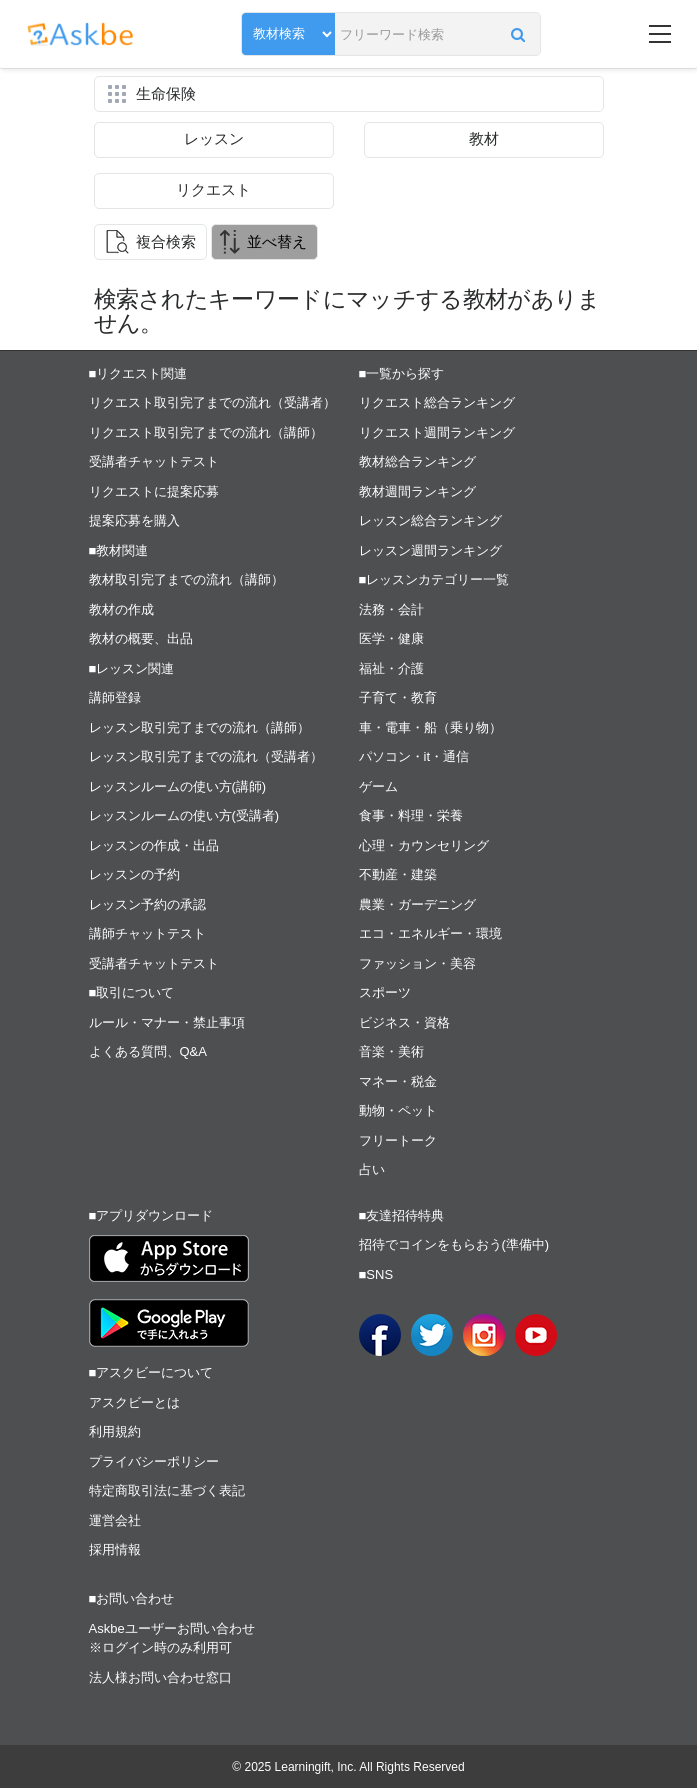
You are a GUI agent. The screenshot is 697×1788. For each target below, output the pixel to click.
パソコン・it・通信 (414, 756)
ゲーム (378, 786)
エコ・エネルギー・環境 (430, 933)
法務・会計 (391, 609)
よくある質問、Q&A (148, 1051)
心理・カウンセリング (424, 845)
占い (372, 1169)
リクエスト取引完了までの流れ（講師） (206, 432)
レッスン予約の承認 (147, 904)
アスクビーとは (134, 1402)
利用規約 (115, 1431)
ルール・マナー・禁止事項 (167, 1022)
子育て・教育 (398, 697)
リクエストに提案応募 (154, 491)
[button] (518, 34)
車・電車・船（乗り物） (430, 727)
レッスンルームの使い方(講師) (178, 786)
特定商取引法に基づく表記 (167, 1490)
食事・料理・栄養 (411, 815)
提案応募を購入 (134, 520)
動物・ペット (398, 1110)
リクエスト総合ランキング (437, 402)
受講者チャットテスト (154, 461)
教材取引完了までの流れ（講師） (186, 579)
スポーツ (385, 992)
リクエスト (213, 189)
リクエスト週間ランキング (437, 432)
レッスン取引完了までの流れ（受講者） (206, 756)
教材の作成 (121, 609)
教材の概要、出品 (141, 638)
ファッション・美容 (417, 963)
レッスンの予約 (134, 874)
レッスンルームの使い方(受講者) (184, 815)
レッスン (214, 138)
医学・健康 (391, 638)
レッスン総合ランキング (430, 520)
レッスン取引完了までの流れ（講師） (199, 727)
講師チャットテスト (147, 933)
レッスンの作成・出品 (154, 845)
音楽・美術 (391, 1051)
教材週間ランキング (417, 491)
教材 (484, 138)
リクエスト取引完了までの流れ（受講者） (212, 402)
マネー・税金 (398, 1081)
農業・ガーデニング (417, 904)
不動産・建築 (398, 874)
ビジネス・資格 (404, 1022)
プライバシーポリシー (154, 1461)
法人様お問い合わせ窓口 (160, 1677)
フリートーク (398, 1140)
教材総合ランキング (417, 461)
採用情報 (115, 1549)
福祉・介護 (391, 668)
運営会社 (115, 1520)
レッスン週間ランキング (430, 550)
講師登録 (115, 697)
